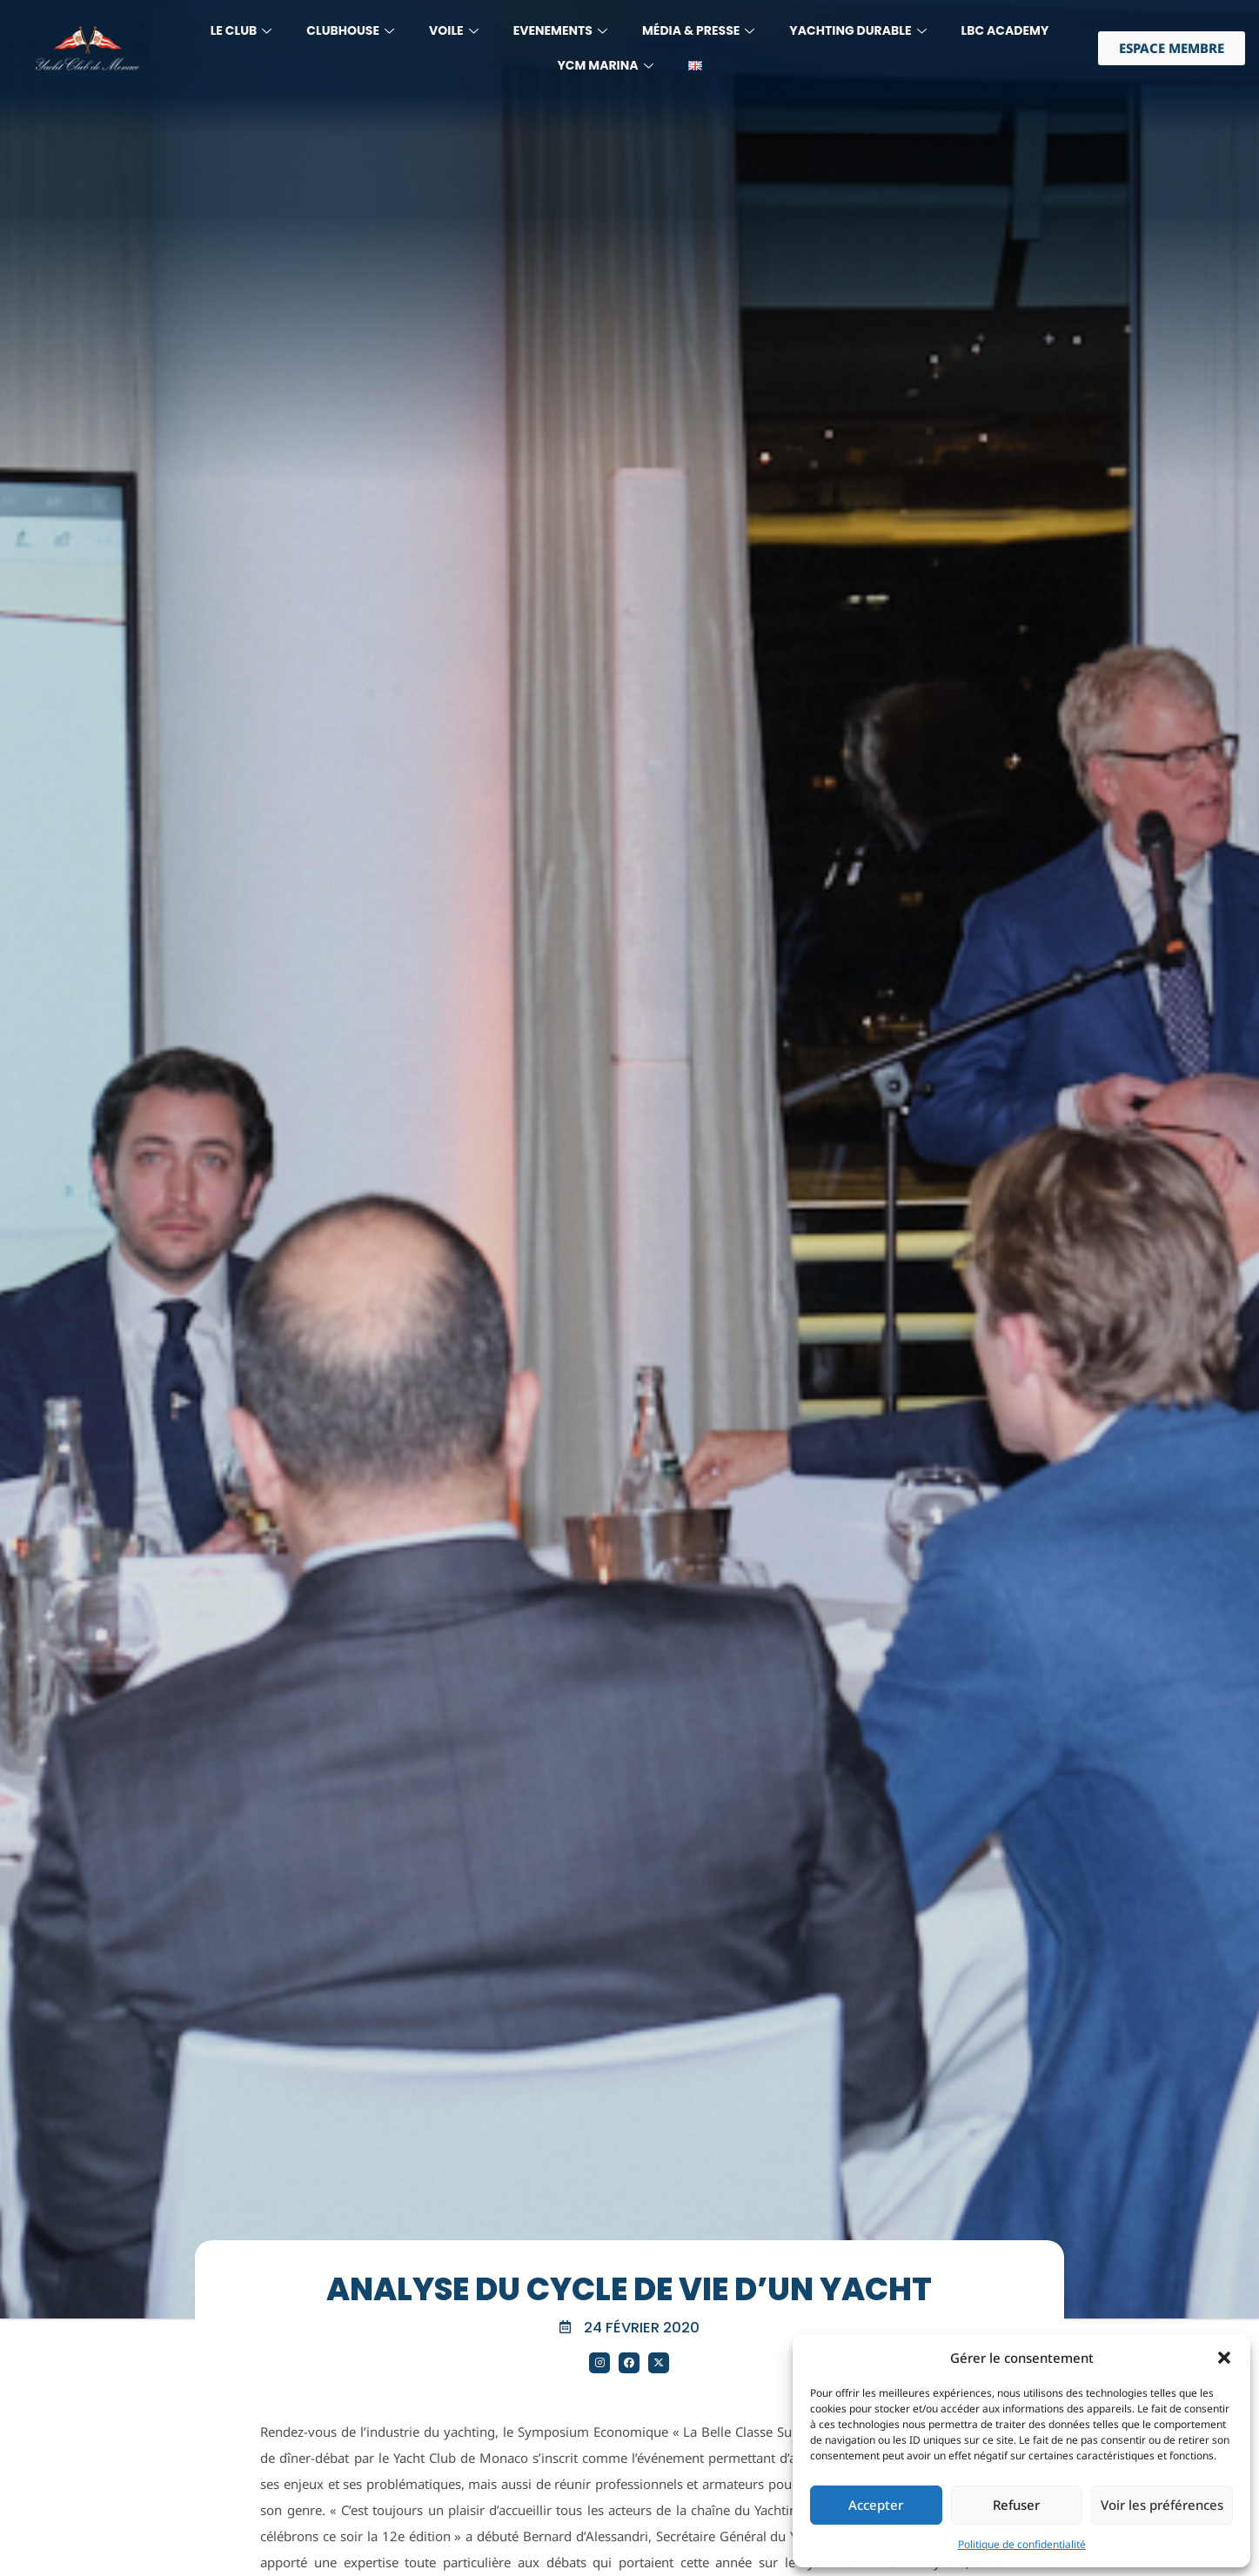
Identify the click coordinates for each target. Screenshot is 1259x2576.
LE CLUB (241, 30)
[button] (1224, 2357)
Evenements (560, 30)
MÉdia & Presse (698, 30)
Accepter (875, 2504)
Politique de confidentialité (1022, 2544)
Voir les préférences (1162, 2504)
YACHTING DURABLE (857, 30)
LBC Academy (1005, 30)
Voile (454, 30)
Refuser (1016, 2504)
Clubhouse (350, 30)
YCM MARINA (605, 65)
